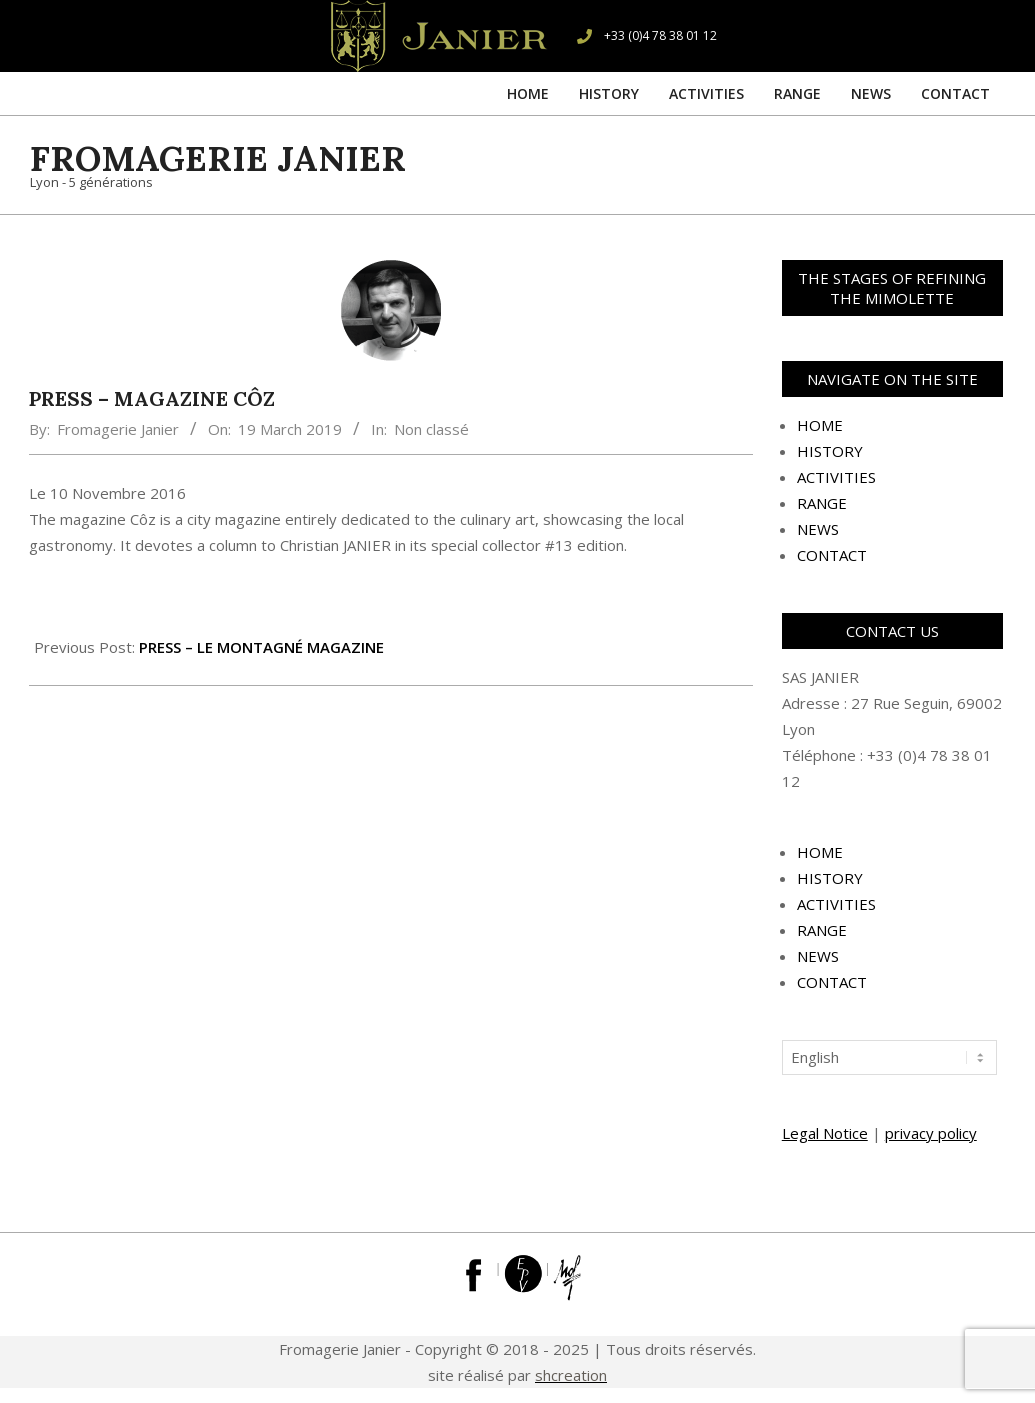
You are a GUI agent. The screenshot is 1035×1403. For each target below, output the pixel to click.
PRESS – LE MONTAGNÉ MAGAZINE (261, 647)
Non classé (431, 429)
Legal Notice (825, 1133)
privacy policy (931, 1133)
